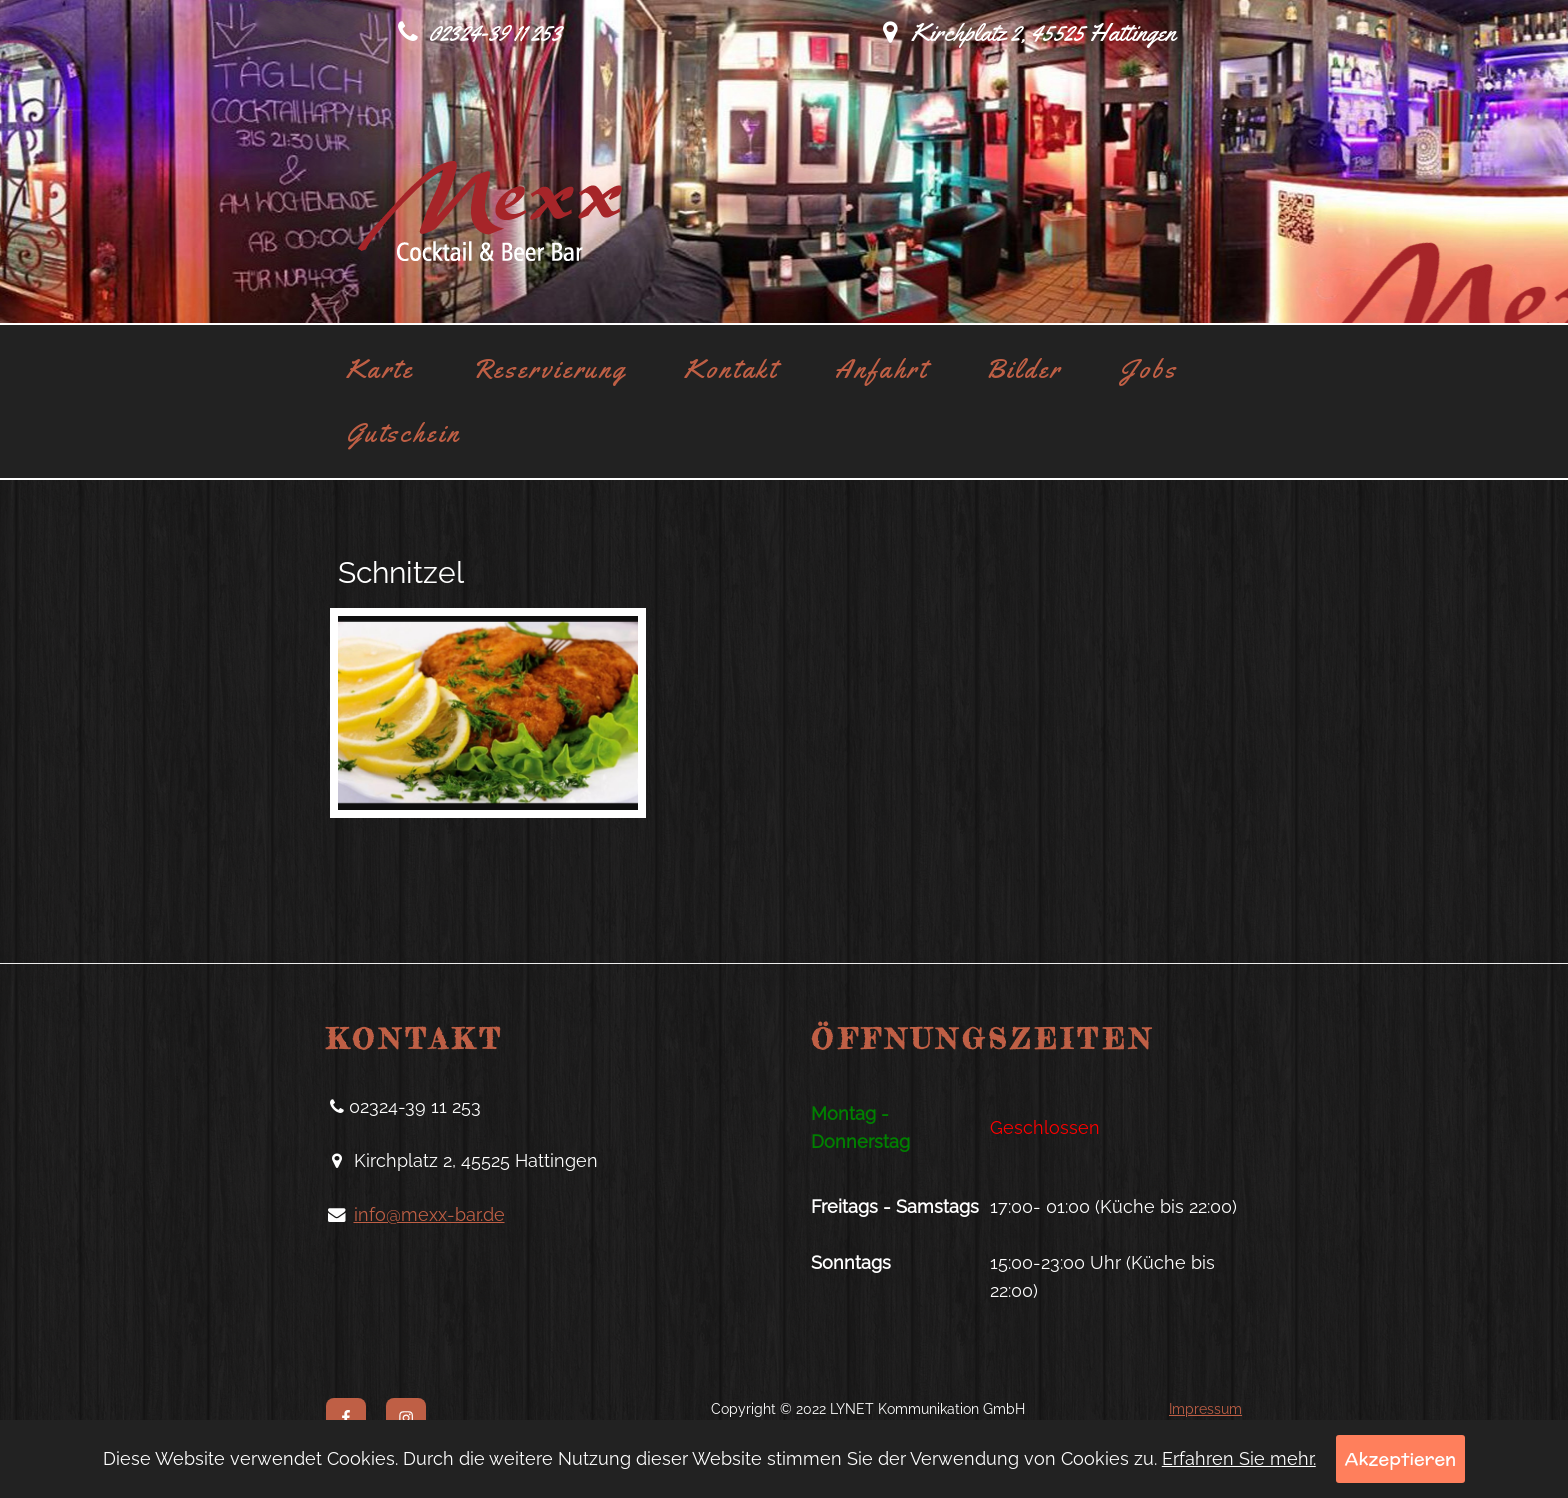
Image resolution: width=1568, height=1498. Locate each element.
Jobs (1148, 369)
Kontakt (730, 369)
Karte (380, 369)
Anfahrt (881, 369)
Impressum (1205, 1409)
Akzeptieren (1400, 1458)
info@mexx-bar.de (429, 1215)
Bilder (1024, 369)
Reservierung (549, 369)
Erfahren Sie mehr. (1239, 1458)
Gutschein (403, 433)
